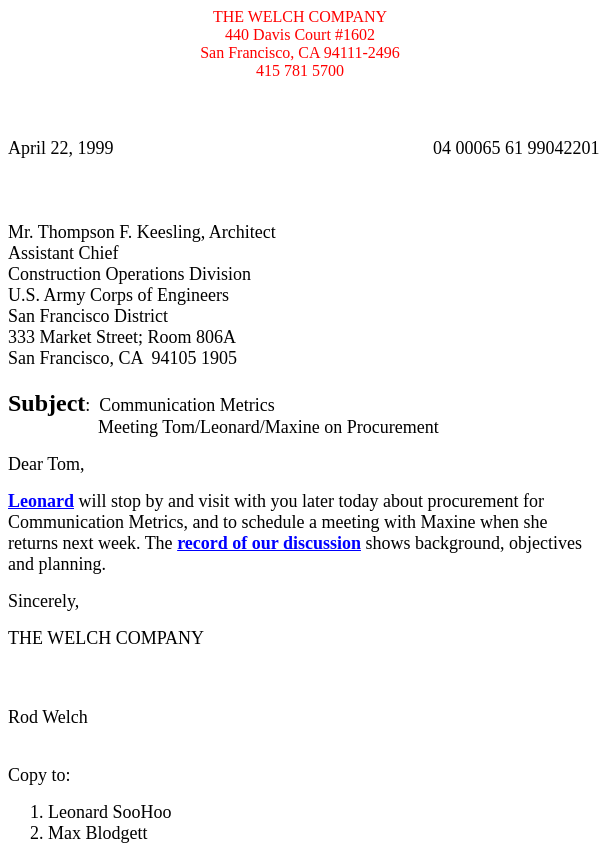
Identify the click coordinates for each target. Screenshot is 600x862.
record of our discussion (269, 543)
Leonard (41, 501)
